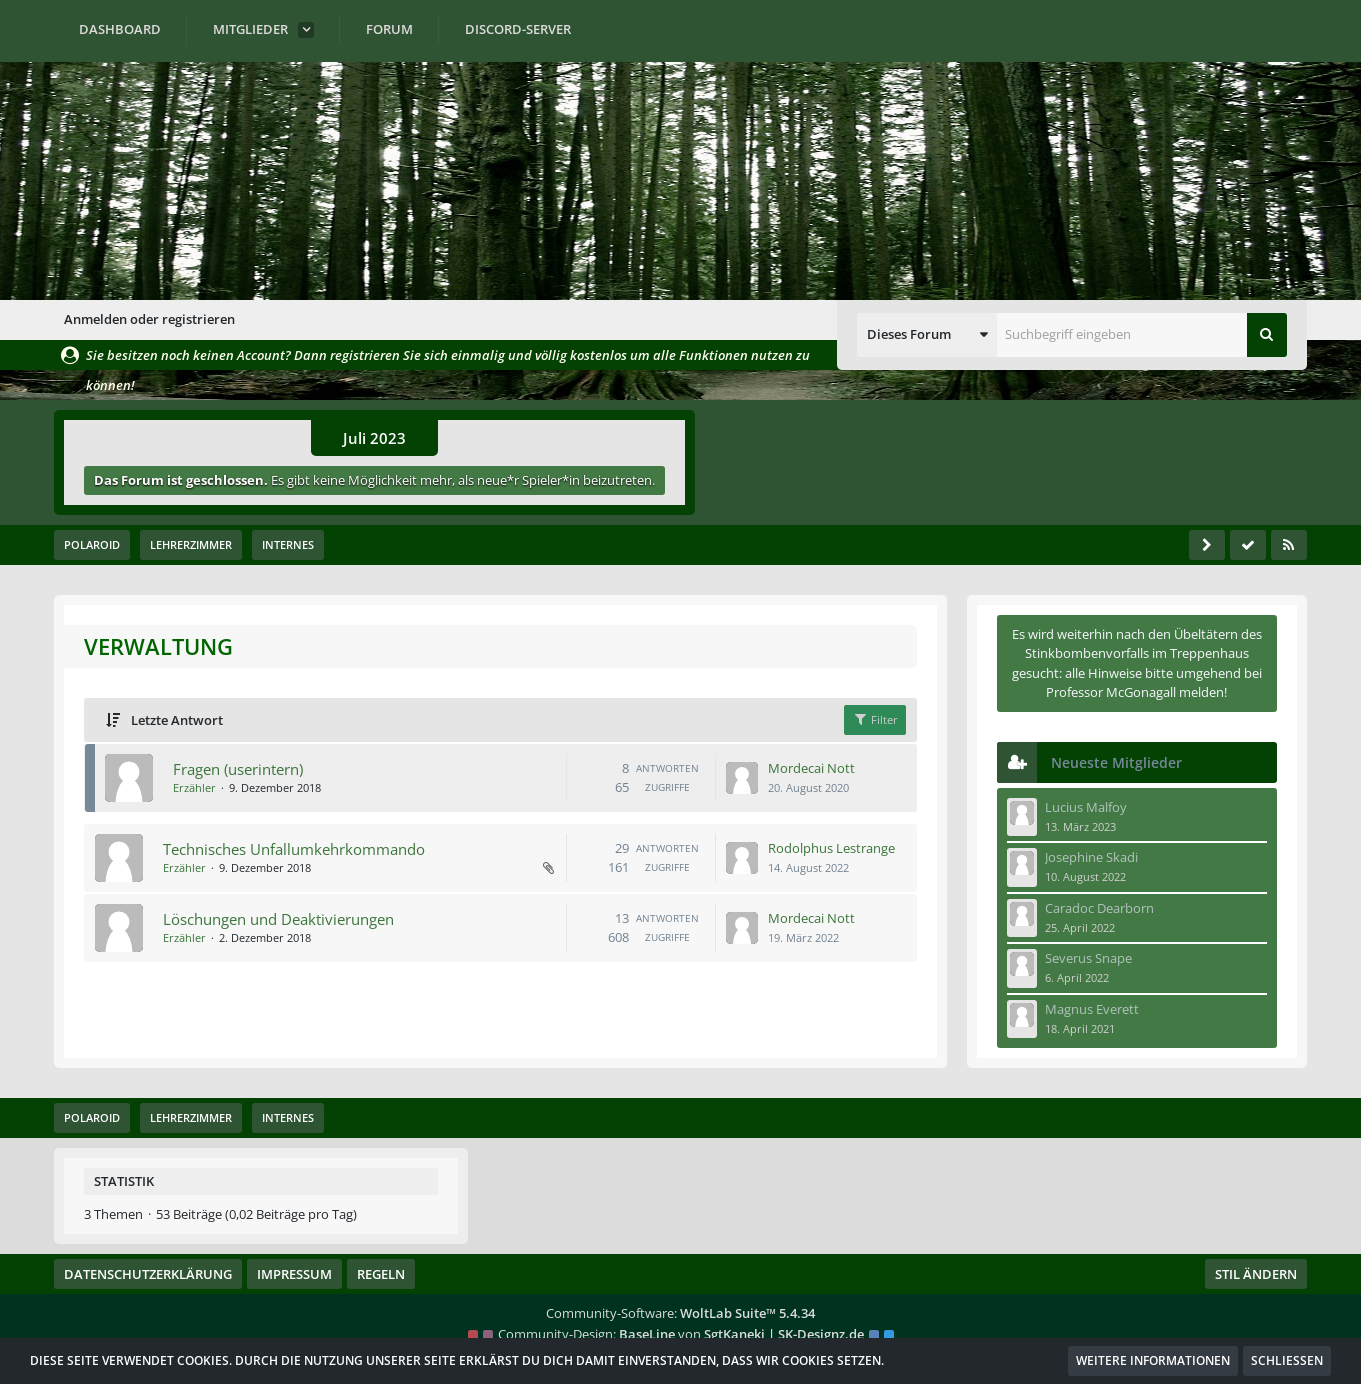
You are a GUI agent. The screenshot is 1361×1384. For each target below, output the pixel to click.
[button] (927, 335)
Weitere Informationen (1153, 1360)
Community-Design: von (681, 1334)
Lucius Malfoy (1086, 807)
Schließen (1287, 1360)
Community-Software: (680, 1313)
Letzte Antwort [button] (176, 720)
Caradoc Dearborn (1099, 908)
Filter (876, 719)
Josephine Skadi (1091, 857)
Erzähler (193, 787)
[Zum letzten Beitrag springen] (743, 778)
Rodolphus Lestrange (832, 847)
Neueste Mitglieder (1116, 762)
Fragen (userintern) (237, 768)
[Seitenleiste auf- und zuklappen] (1207, 545)
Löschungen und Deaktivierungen (277, 918)
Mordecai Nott (812, 767)
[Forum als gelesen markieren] (1248, 545)
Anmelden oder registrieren (149, 319)
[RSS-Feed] (1289, 545)
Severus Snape (1088, 958)
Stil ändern (1256, 1274)
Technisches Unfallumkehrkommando (293, 848)
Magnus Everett (1092, 1009)
